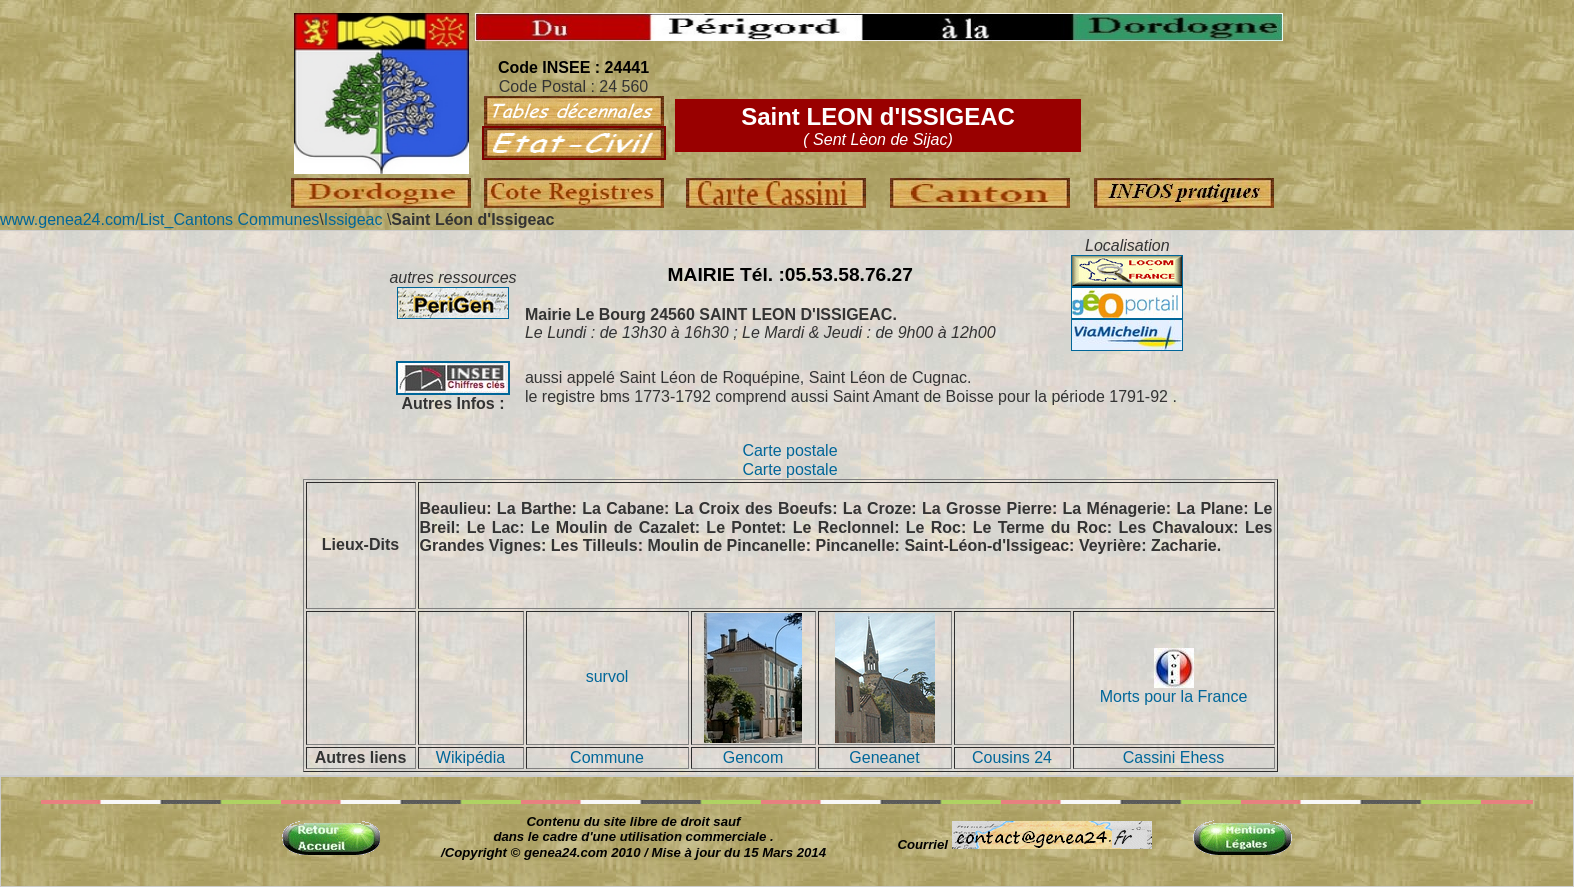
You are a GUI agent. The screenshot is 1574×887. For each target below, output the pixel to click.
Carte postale (789, 450)
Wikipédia (470, 757)
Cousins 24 (1012, 757)
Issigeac (353, 219)
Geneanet (884, 757)
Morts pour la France (1174, 689)
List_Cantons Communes (230, 219)
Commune (607, 757)
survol (607, 676)
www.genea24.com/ (70, 219)
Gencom (753, 757)
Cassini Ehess (1173, 757)
